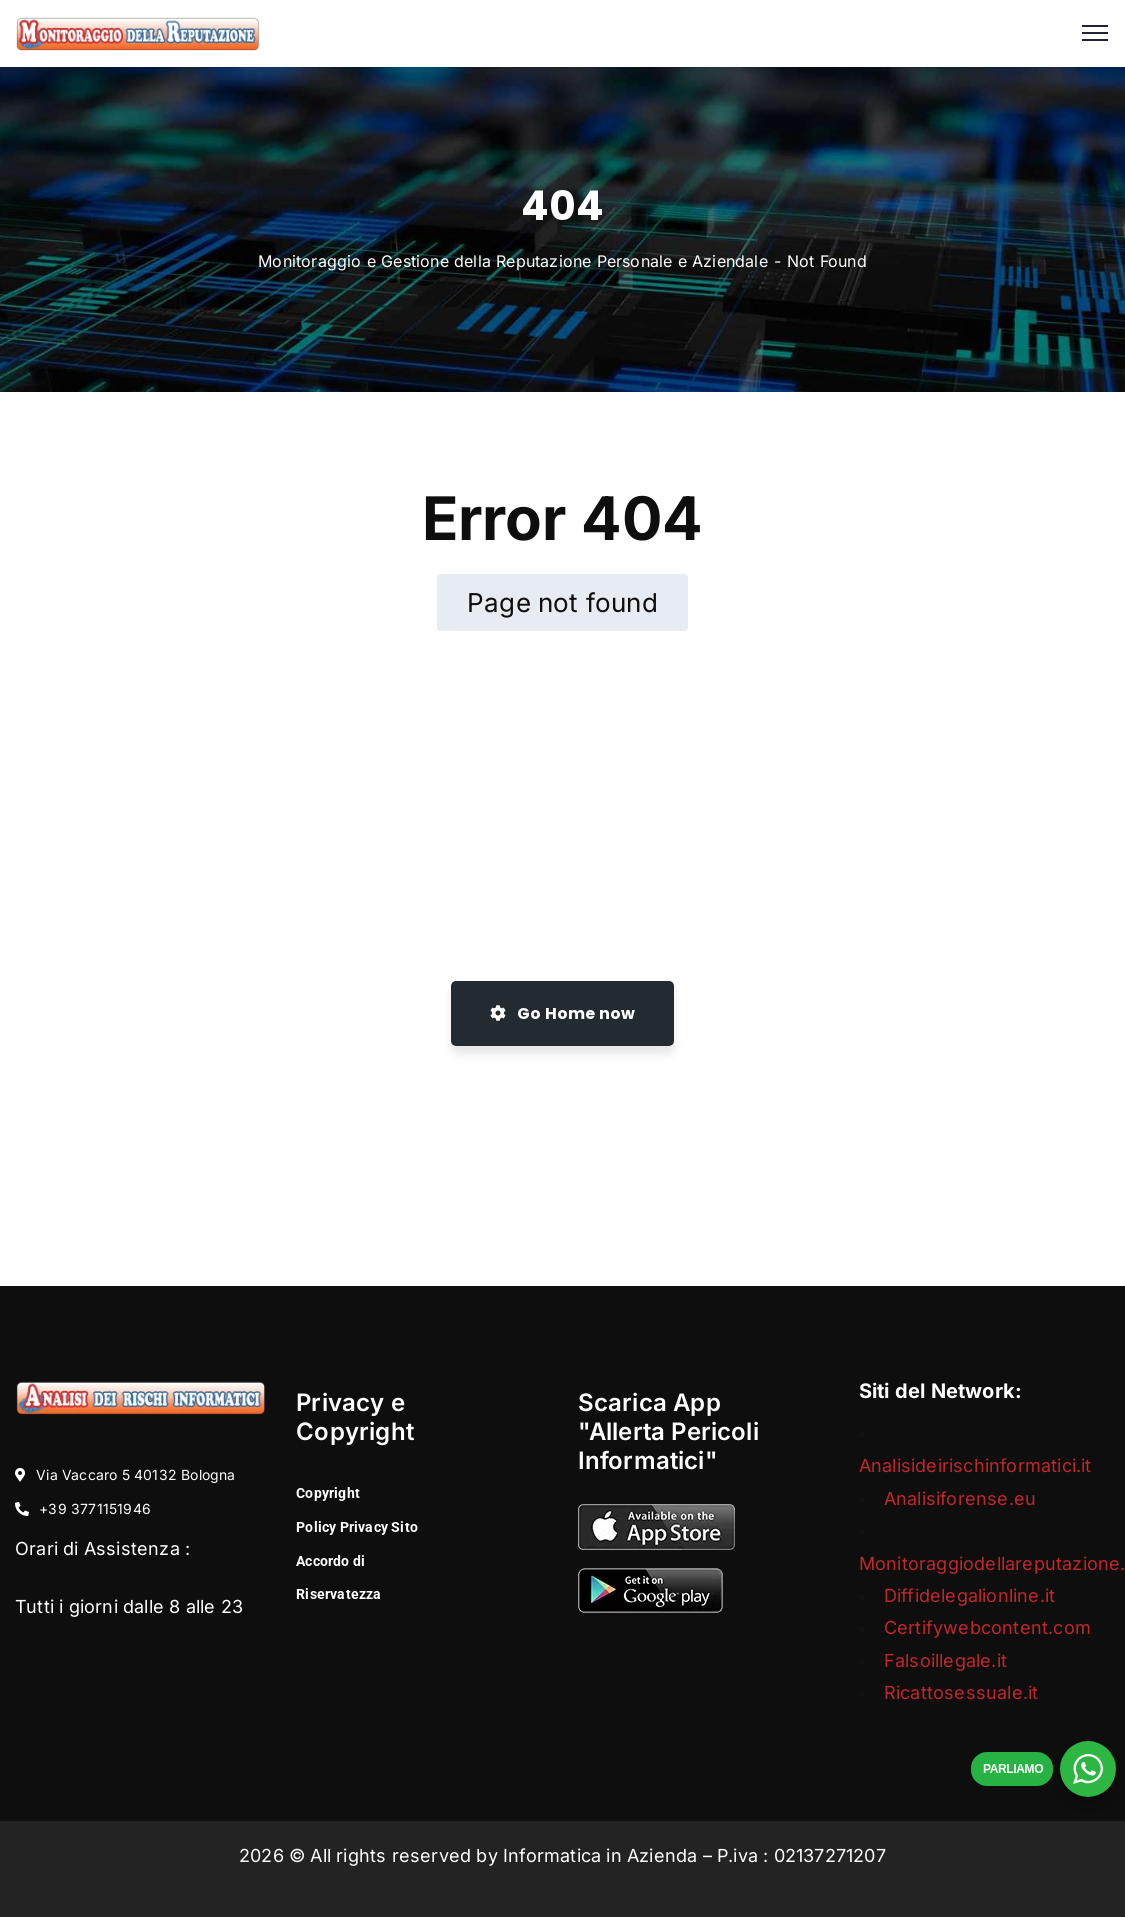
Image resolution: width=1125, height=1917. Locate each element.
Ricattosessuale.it (961, 1692)
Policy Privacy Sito (357, 1527)
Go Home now (563, 1013)
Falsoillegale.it (945, 1660)
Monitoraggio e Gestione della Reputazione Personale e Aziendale (513, 261)
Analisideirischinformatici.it (975, 1465)
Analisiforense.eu (960, 1498)
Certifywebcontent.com (987, 1627)
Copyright (328, 1493)
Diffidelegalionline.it (969, 1595)
